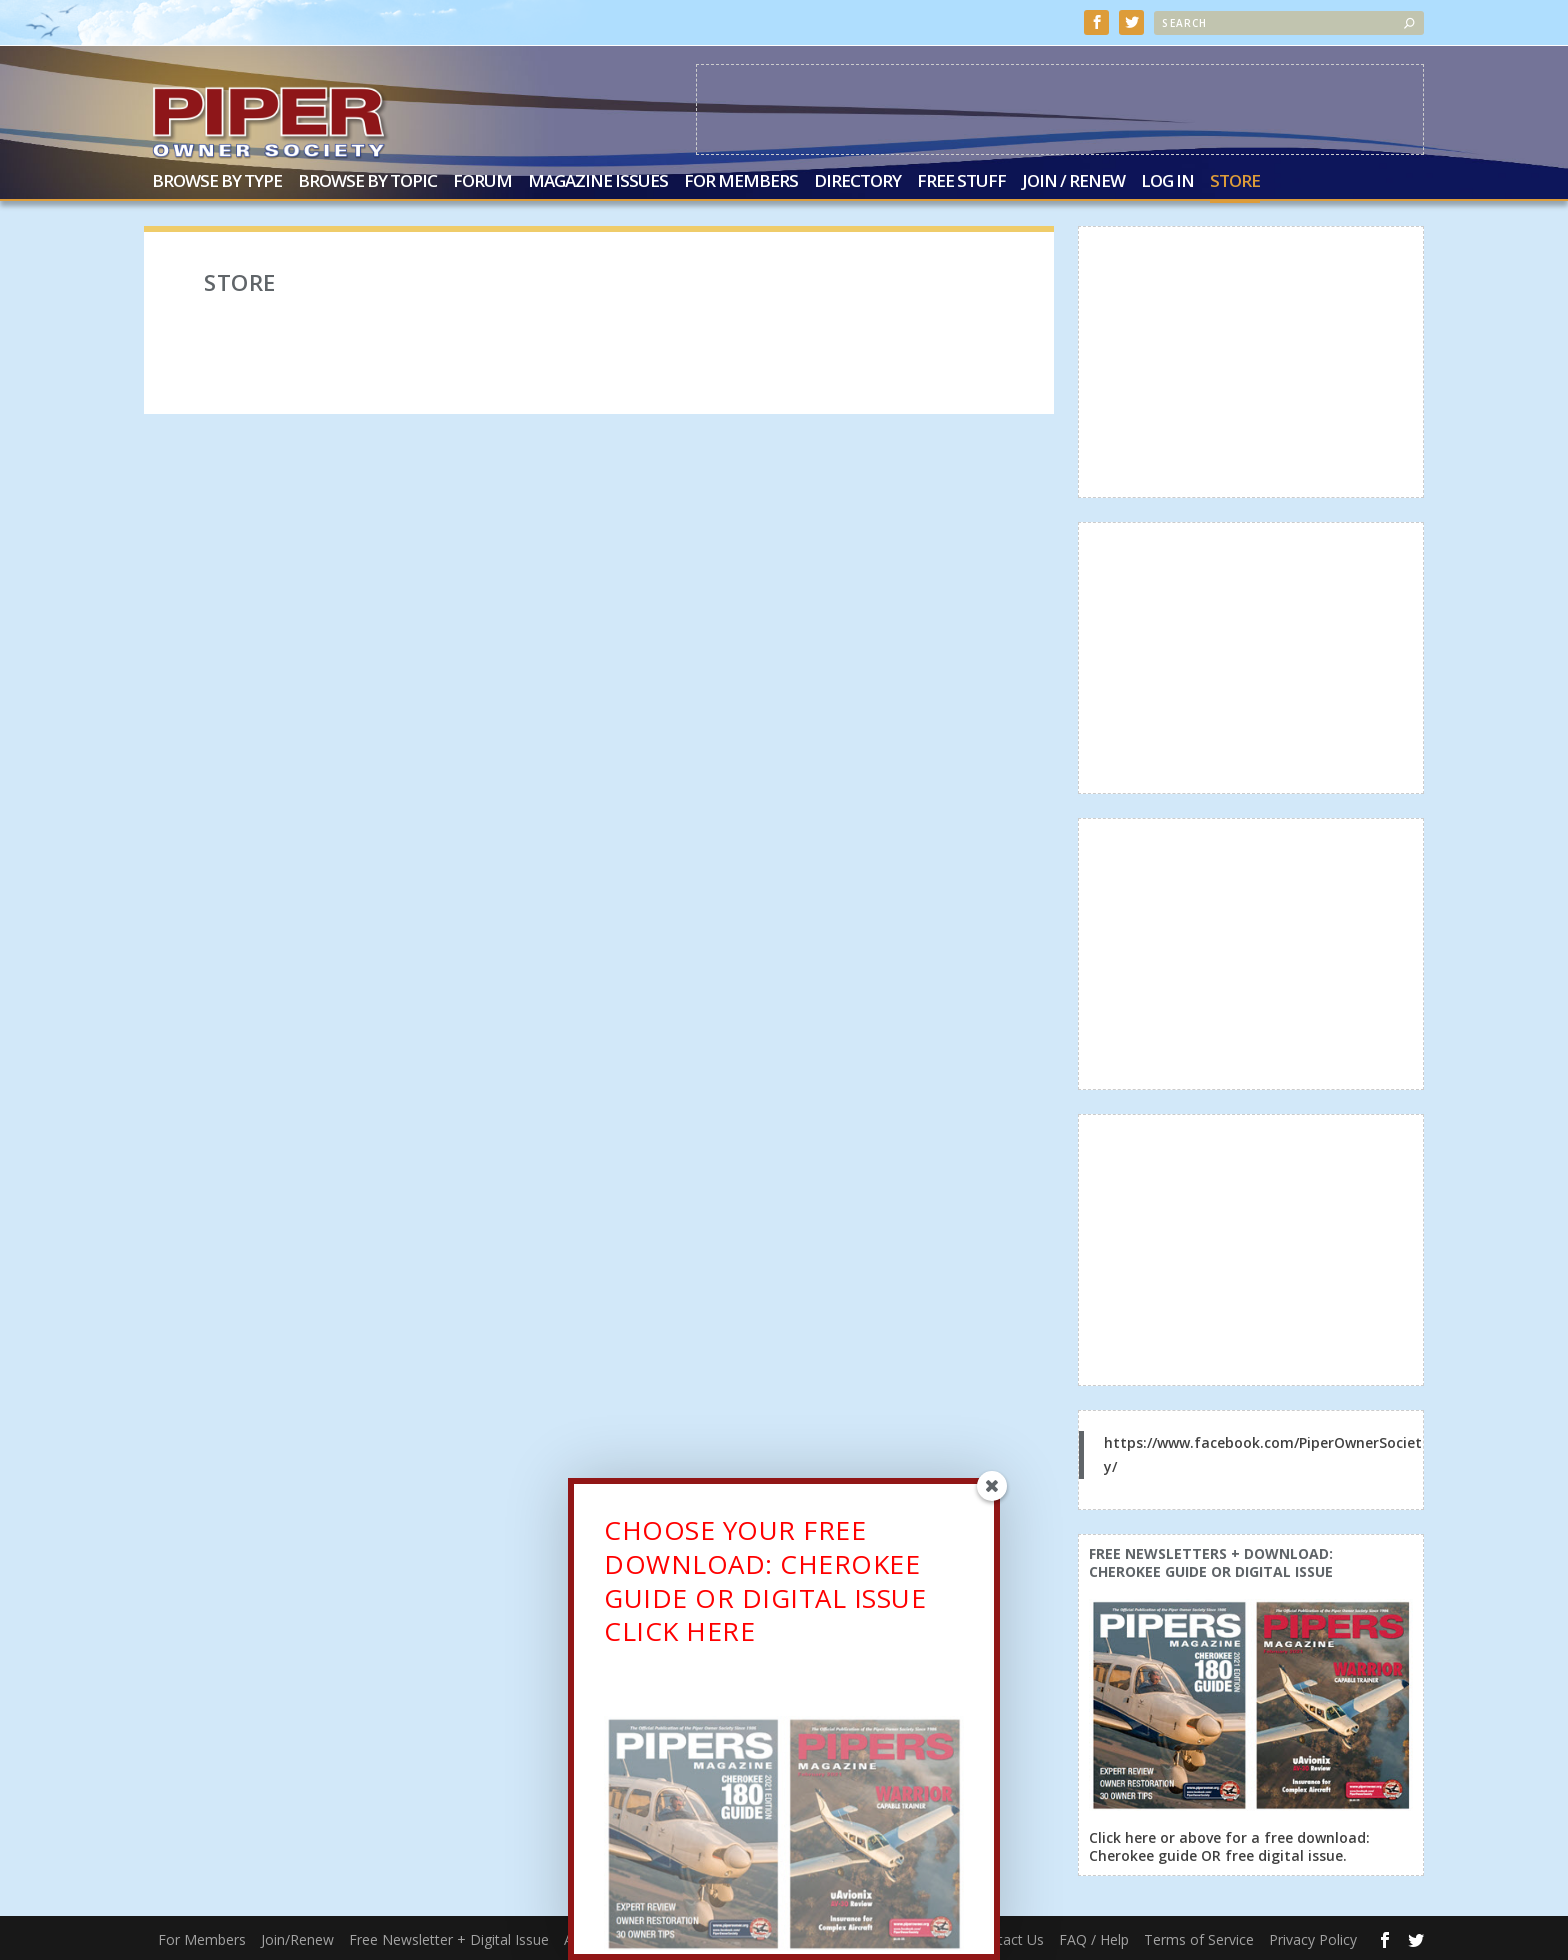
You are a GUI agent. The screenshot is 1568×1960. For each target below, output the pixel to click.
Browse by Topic (367, 182)
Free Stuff (961, 182)
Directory (857, 182)
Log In (1167, 182)
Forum (482, 182)
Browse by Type (217, 182)
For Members (741, 182)
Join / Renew (1073, 182)
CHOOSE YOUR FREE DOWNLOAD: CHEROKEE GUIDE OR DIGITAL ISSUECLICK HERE (765, 1585)
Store (1235, 182)
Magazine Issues (598, 182)
